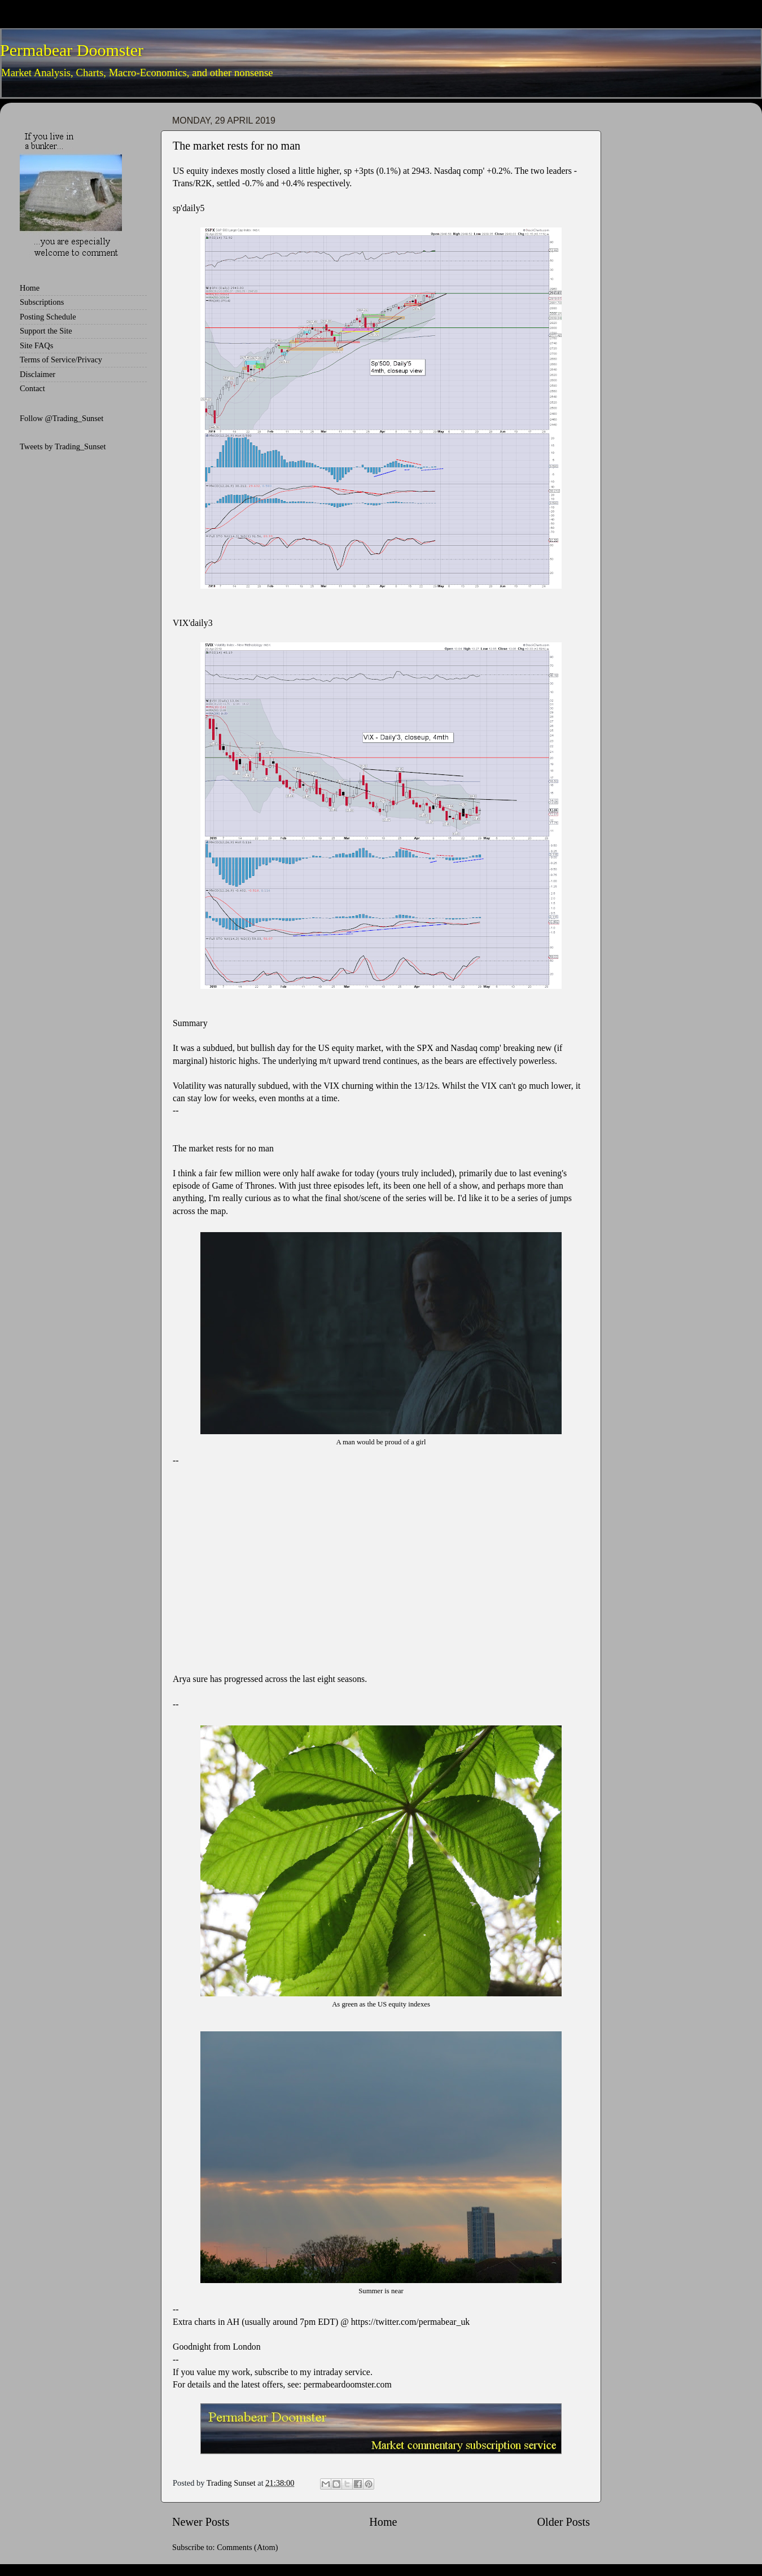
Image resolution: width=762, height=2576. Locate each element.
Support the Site (46, 330)
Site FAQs (36, 345)
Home (383, 2522)
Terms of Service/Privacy (61, 359)
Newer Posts (200, 2522)
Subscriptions (42, 301)
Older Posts (563, 2522)
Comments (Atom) (247, 2547)
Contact (32, 388)
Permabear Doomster (71, 50)
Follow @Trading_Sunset (61, 418)
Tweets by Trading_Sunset (63, 446)
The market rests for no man (236, 145)
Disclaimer (37, 374)
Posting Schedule (48, 316)
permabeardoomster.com (348, 2384)
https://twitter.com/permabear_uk (410, 2322)
